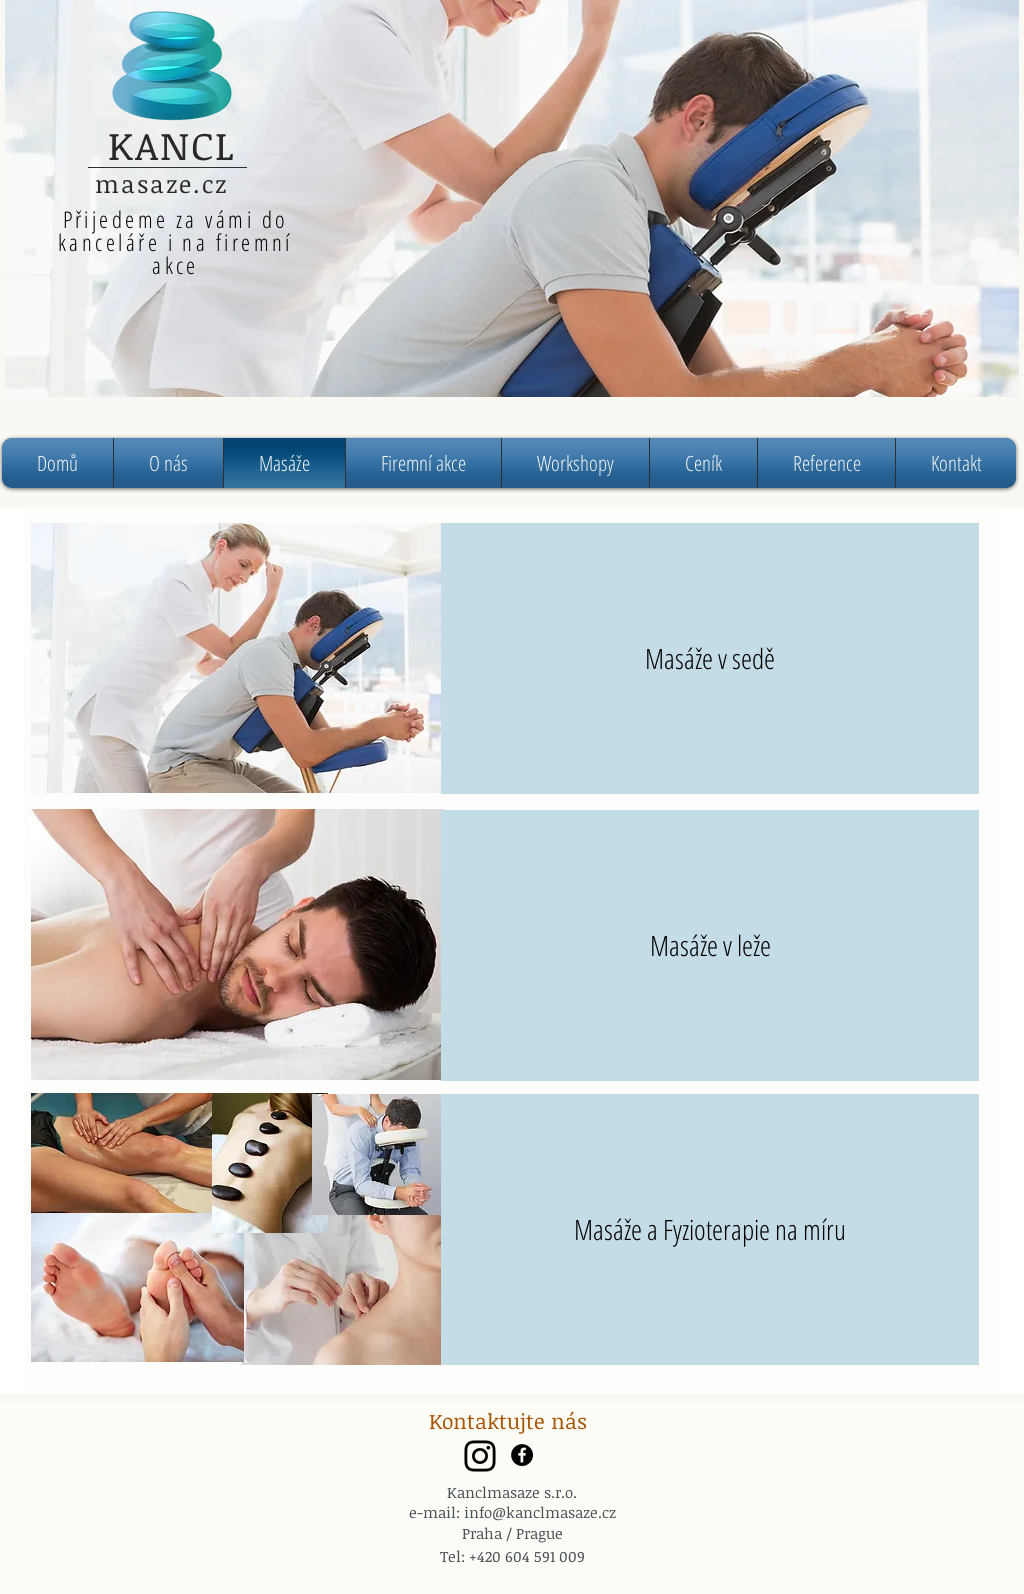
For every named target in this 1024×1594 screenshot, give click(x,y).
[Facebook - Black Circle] (522, 1455)
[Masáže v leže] (710, 945)
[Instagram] (480, 1456)
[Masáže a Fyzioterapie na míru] (710, 1229)
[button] (575, 463)
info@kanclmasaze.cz (540, 1512)
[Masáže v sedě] (710, 658)
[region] (512, 198)
